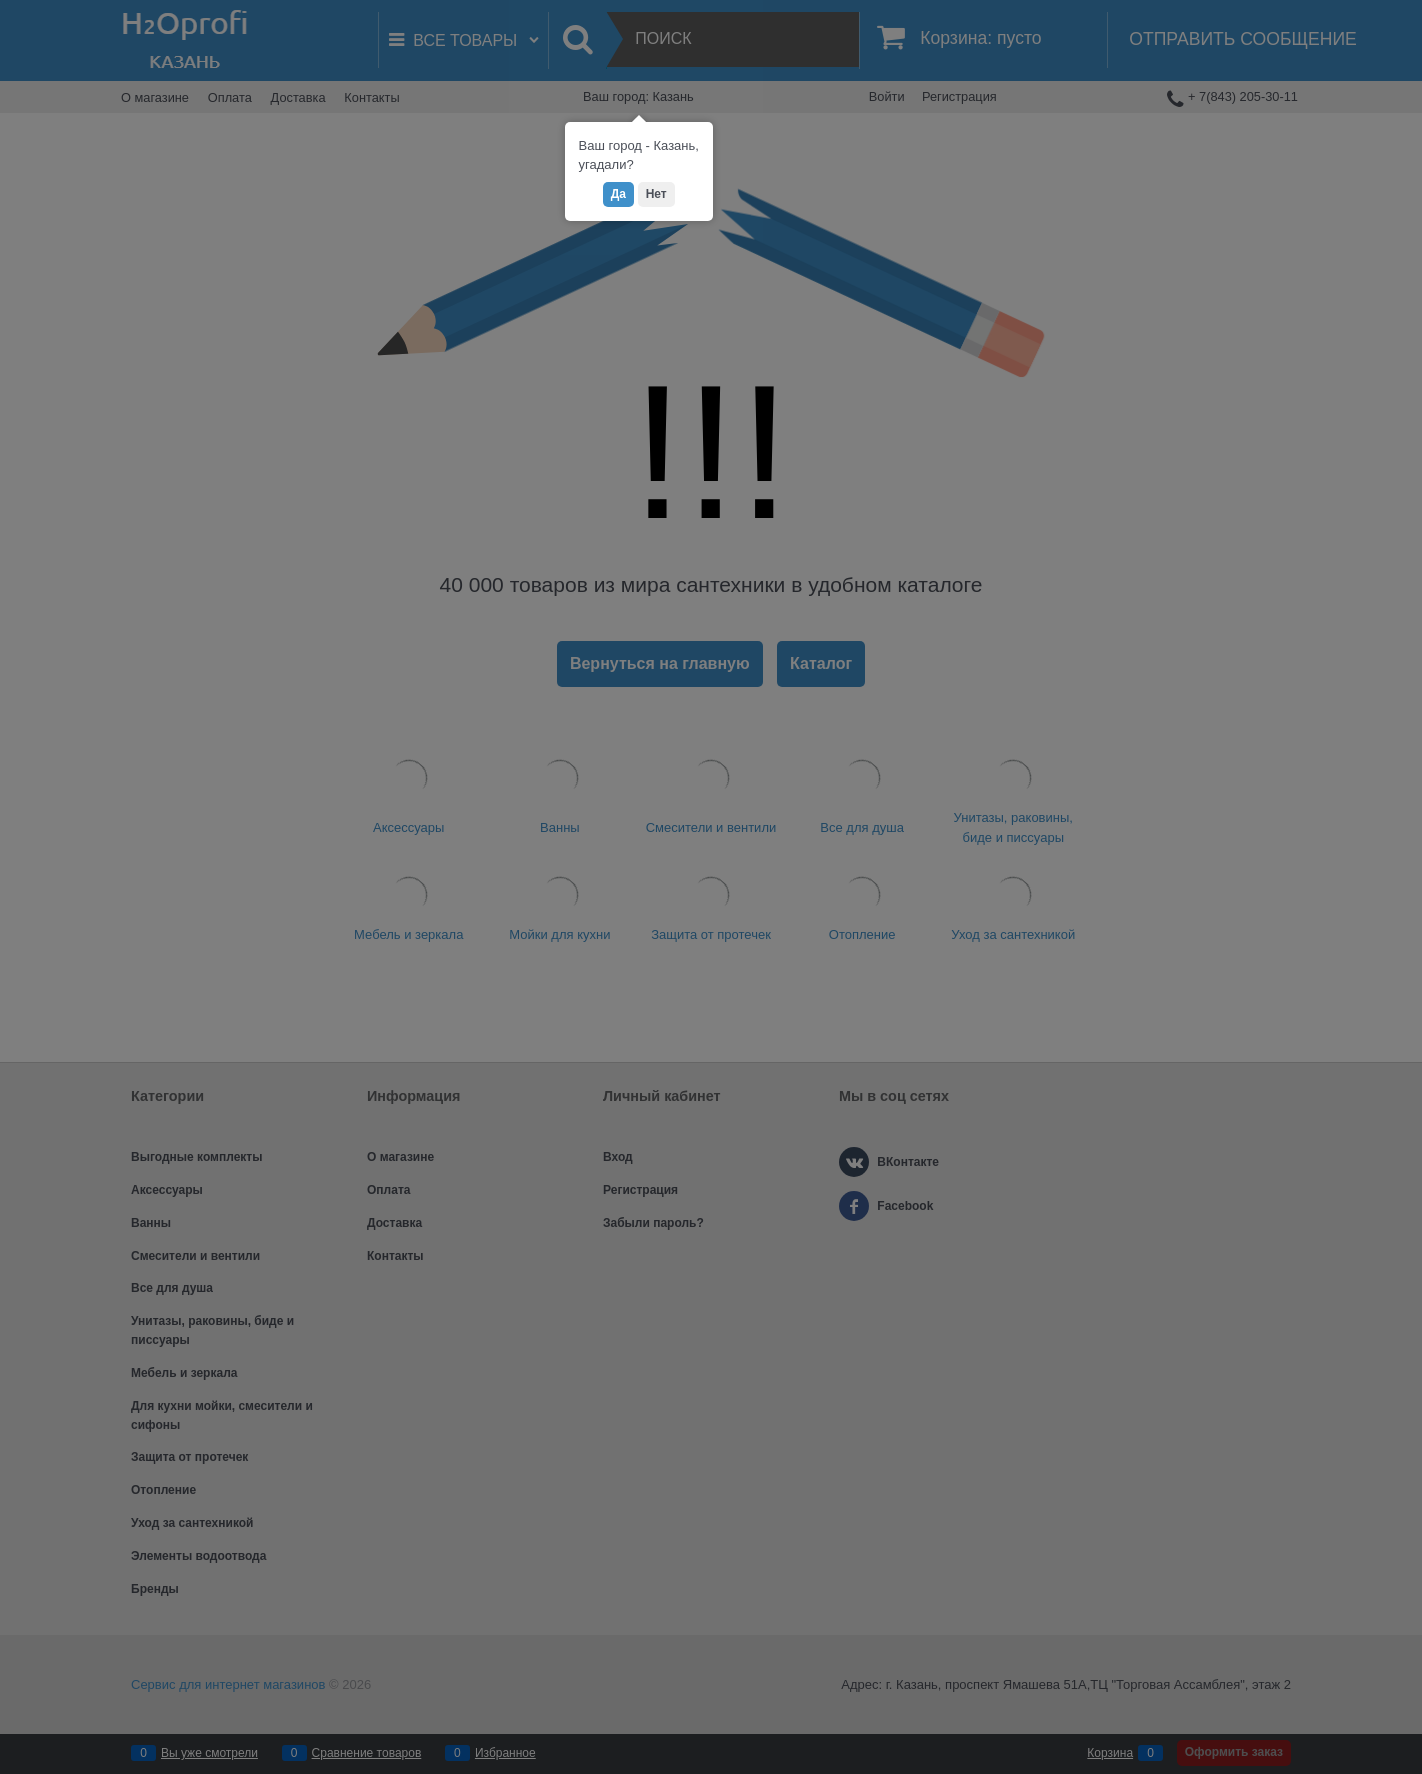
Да (618, 194)
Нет (656, 194)
